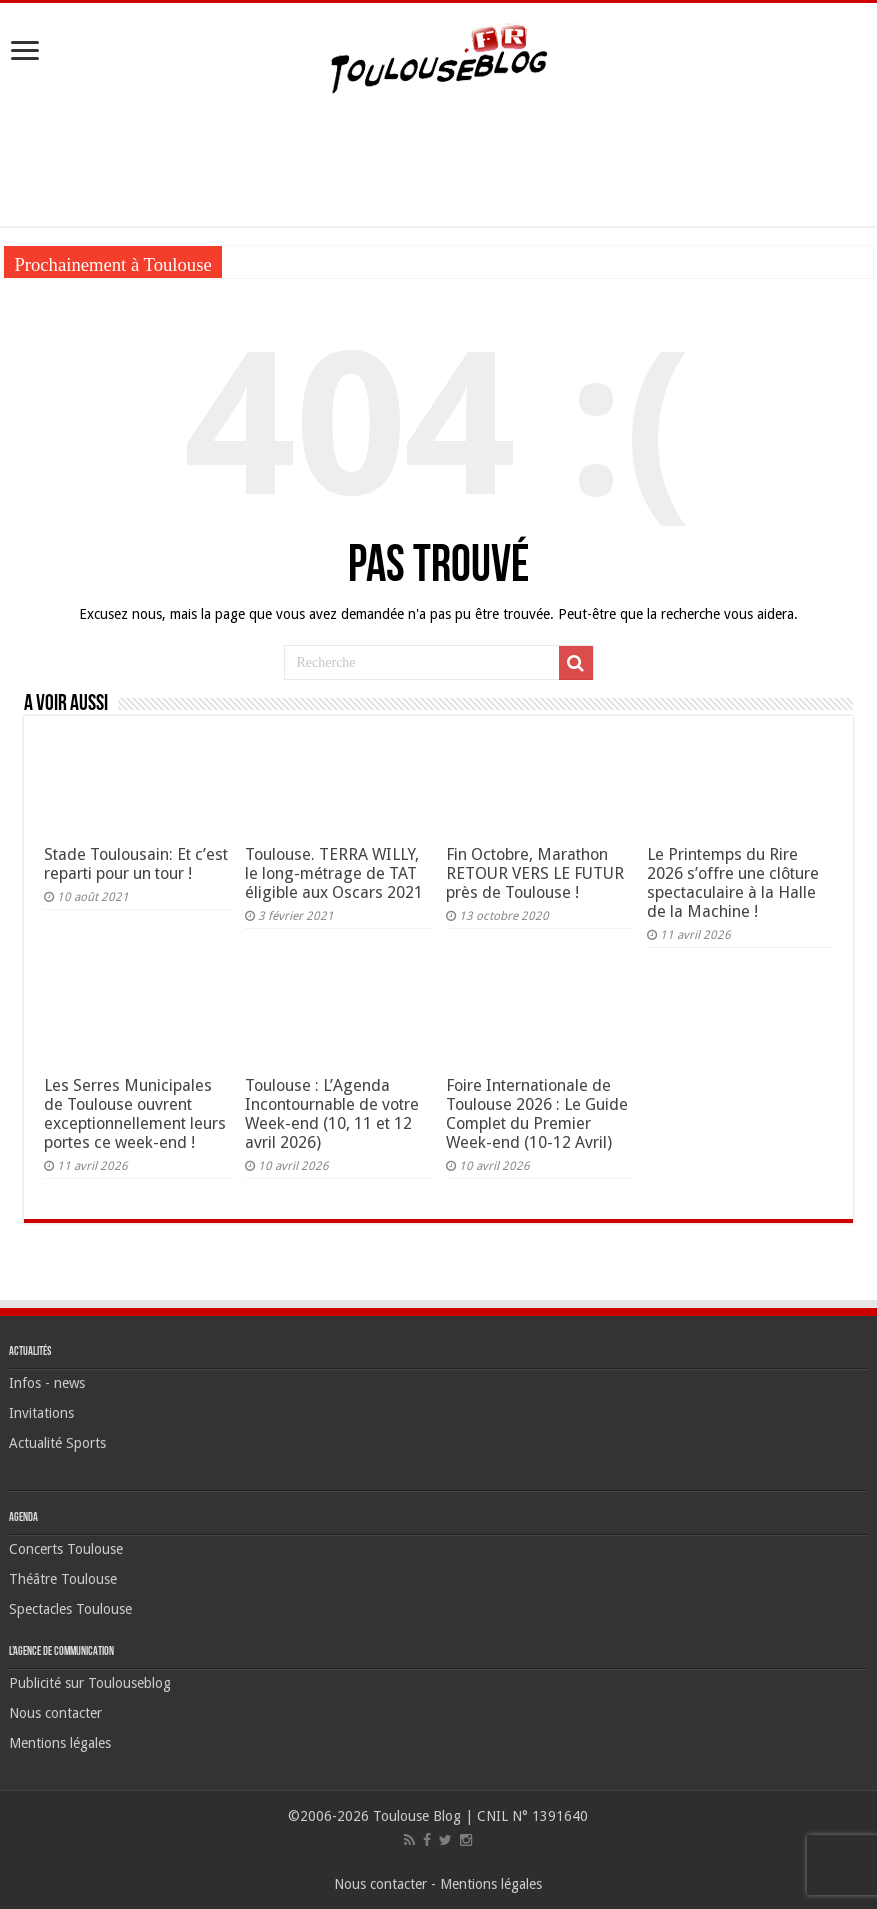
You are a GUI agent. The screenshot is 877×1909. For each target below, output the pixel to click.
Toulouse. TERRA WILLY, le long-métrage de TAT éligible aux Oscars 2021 (334, 873)
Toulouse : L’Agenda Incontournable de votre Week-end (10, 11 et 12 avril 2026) (332, 1114)
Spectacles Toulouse (70, 1609)
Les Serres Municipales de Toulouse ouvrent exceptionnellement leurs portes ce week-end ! (135, 1114)
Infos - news (47, 1383)
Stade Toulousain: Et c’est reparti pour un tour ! (136, 864)
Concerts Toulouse (66, 1549)
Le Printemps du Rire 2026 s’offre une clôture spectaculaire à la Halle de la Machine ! (733, 883)
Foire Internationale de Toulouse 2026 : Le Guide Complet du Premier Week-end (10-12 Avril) (537, 1114)
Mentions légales (60, 1743)
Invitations (41, 1413)
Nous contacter (55, 1713)
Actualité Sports (57, 1443)
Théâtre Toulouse (63, 1579)
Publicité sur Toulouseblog (90, 1683)
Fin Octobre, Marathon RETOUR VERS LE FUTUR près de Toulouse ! (535, 873)
